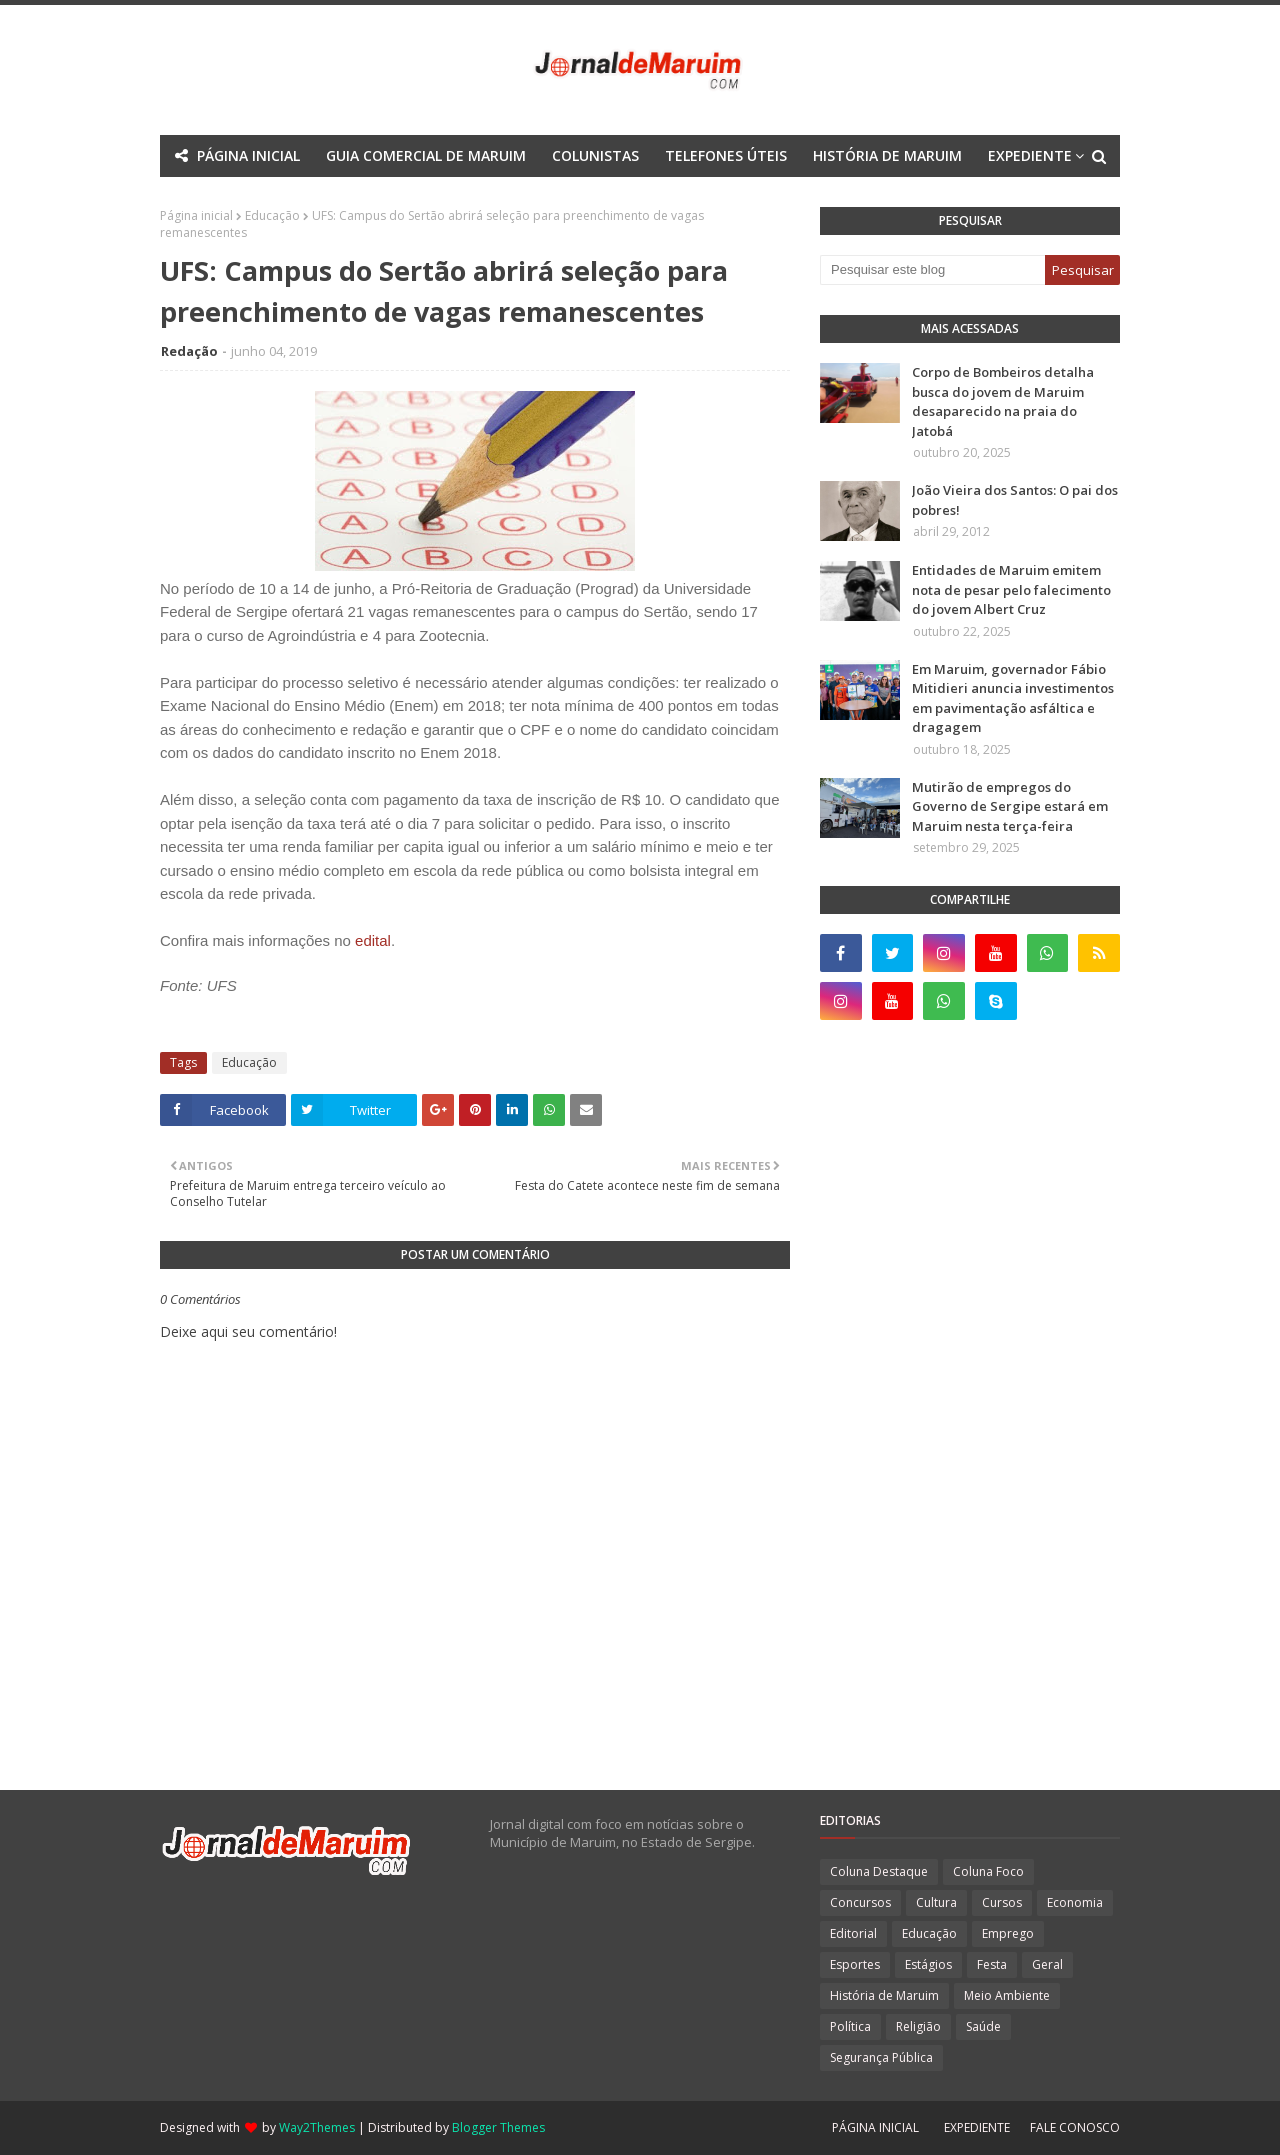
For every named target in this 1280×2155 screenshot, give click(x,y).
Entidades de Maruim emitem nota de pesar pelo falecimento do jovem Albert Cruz (1011, 589)
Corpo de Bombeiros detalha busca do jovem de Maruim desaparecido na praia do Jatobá (1003, 401)
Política (850, 2026)
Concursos (860, 1902)
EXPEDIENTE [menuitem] (1030, 155)
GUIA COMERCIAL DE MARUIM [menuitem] (426, 155)
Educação (249, 1062)
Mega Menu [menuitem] (464, 197)
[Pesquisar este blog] (932, 270)
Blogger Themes (498, 2127)
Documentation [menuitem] (586, 197)
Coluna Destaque (879, 1871)
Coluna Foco (988, 1871)
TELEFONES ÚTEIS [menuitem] (726, 155)
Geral (1047, 1964)
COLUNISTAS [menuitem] (595, 155)
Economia (1075, 1902)
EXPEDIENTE (977, 2127)
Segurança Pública (881, 2057)
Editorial (853, 1933)
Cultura (936, 1902)
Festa (992, 1964)
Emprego (1008, 1933)
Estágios (928, 1964)
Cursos (1002, 1902)
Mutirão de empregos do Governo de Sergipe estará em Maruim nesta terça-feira (1010, 806)
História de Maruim (884, 1995)
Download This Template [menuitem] (768, 197)
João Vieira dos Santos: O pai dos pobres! (1015, 500)
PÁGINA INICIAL (875, 2127)
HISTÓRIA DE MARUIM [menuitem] (887, 155)
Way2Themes (317, 2127)
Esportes (855, 1964)
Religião (918, 2026)
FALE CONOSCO (1075, 2127)
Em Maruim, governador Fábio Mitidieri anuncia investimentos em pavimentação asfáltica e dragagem (1013, 698)
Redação (189, 351)
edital (373, 940)
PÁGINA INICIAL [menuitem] (248, 155)
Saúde (983, 2026)
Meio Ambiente (1007, 1995)
